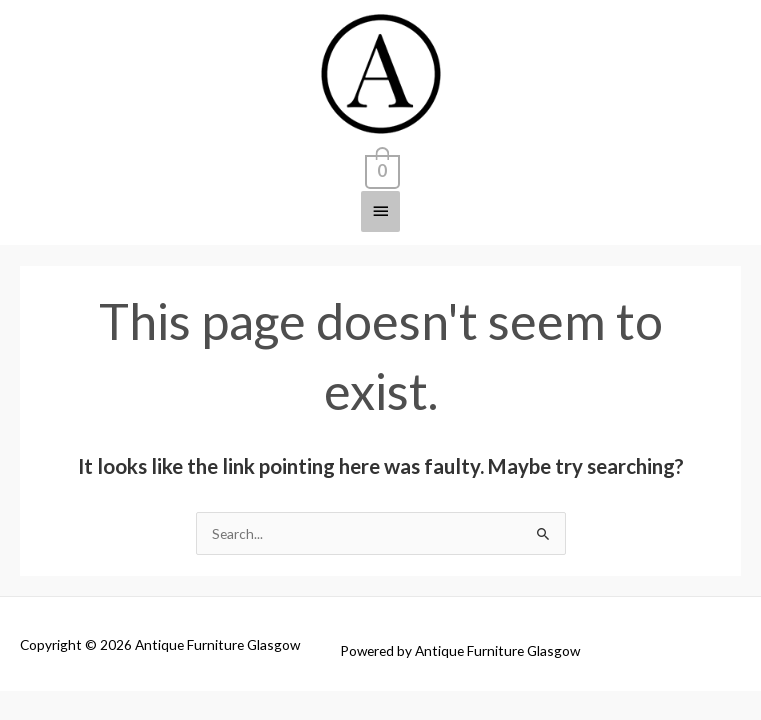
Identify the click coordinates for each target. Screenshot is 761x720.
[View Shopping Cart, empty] (380, 168)
